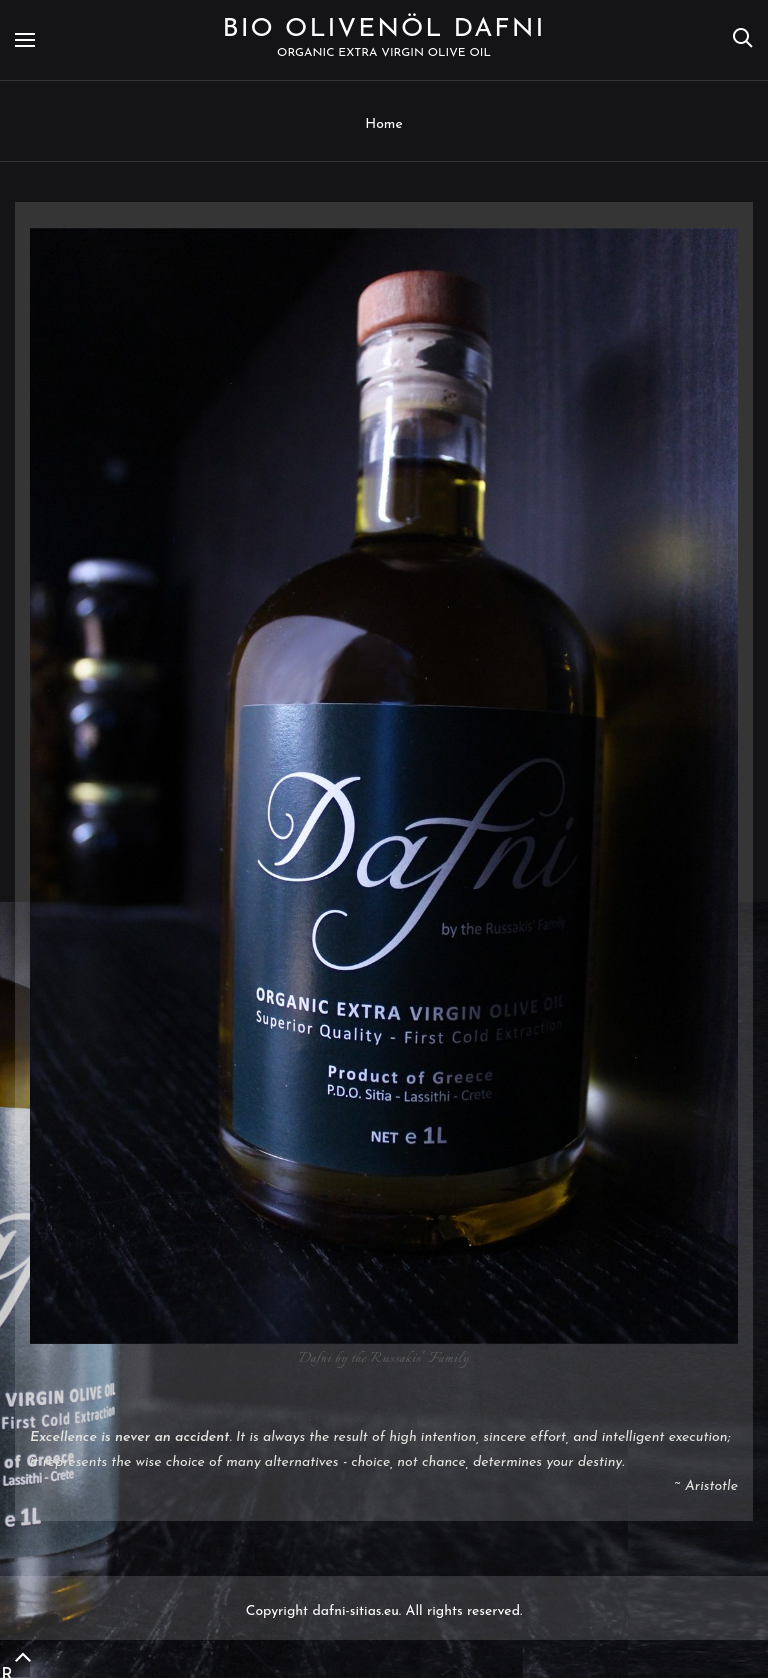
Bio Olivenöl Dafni (384, 29)
